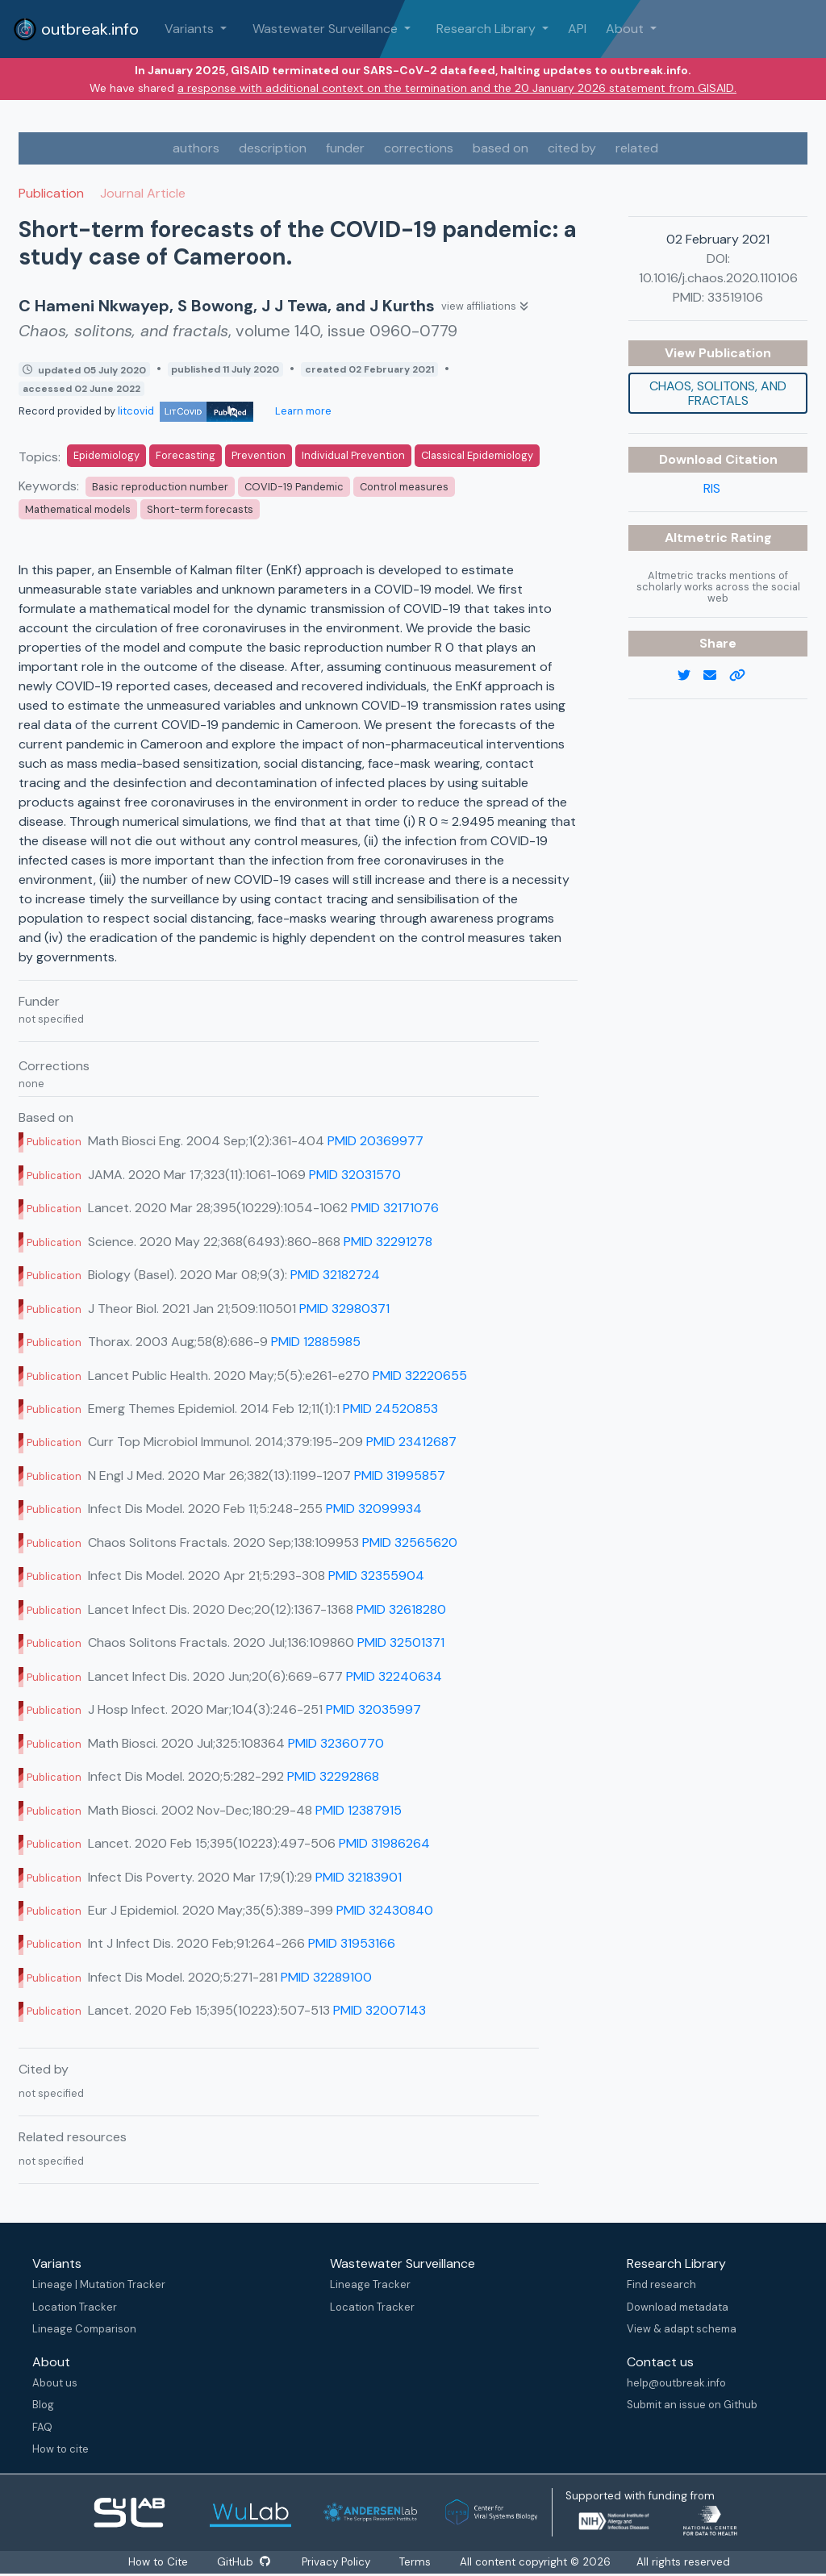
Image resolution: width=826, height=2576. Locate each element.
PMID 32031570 (355, 1174)
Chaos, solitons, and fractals (717, 393)
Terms (420, 2562)
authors (196, 148)
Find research (661, 2284)
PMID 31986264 (384, 1843)
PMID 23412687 (411, 1441)
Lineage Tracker (370, 2284)
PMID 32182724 (335, 1274)
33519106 (735, 297)
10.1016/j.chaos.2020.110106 (718, 277)
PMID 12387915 (358, 1810)
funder (345, 148)
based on (500, 148)
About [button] (626, 28)
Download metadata (677, 2307)
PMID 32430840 (384, 1910)
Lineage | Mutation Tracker (98, 2284)
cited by (572, 148)
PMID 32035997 (373, 1709)
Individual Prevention (353, 455)
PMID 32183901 (358, 1877)
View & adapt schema (681, 2329)
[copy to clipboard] (743, 676)
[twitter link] (690, 676)
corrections (418, 148)
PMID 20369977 (375, 1140)
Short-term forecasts (200, 509)
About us (54, 2383)
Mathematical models (78, 509)
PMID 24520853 (390, 1408)
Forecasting (185, 455)
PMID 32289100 (326, 1977)
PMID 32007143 (379, 2010)
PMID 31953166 (351, 1943)
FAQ (42, 2427)
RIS (711, 488)
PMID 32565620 (409, 1542)
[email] (716, 676)
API (577, 28)
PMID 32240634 (394, 1676)
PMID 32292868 (333, 1776)
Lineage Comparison (84, 2329)
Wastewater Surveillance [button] (326, 28)
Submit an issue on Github (692, 2404)
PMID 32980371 (344, 1308)
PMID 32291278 (388, 1241)
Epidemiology (106, 455)
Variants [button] (191, 28)
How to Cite (156, 2562)
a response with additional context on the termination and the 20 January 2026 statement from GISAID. (456, 88)
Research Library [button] (487, 28)
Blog (43, 2404)
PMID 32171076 (395, 1207)
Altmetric (698, 537)
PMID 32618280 (401, 1609)
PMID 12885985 (316, 1341)
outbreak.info (76, 29)
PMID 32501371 (400, 1642)
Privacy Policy (339, 2562)
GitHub (243, 2562)
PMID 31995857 (399, 1475)
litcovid (185, 411)
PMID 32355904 (376, 1575)
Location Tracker (74, 2307)
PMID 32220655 (420, 1375)
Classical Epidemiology (477, 455)
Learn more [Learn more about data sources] (302, 411)
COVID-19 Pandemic (294, 487)
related (636, 148)
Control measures (404, 487)
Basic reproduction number (160, 487)
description (273, 148)
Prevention (259, 455)
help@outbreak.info (676, 2383)
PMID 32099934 (374, 1508)
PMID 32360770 (336, 1743)
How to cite (60, 2449)
